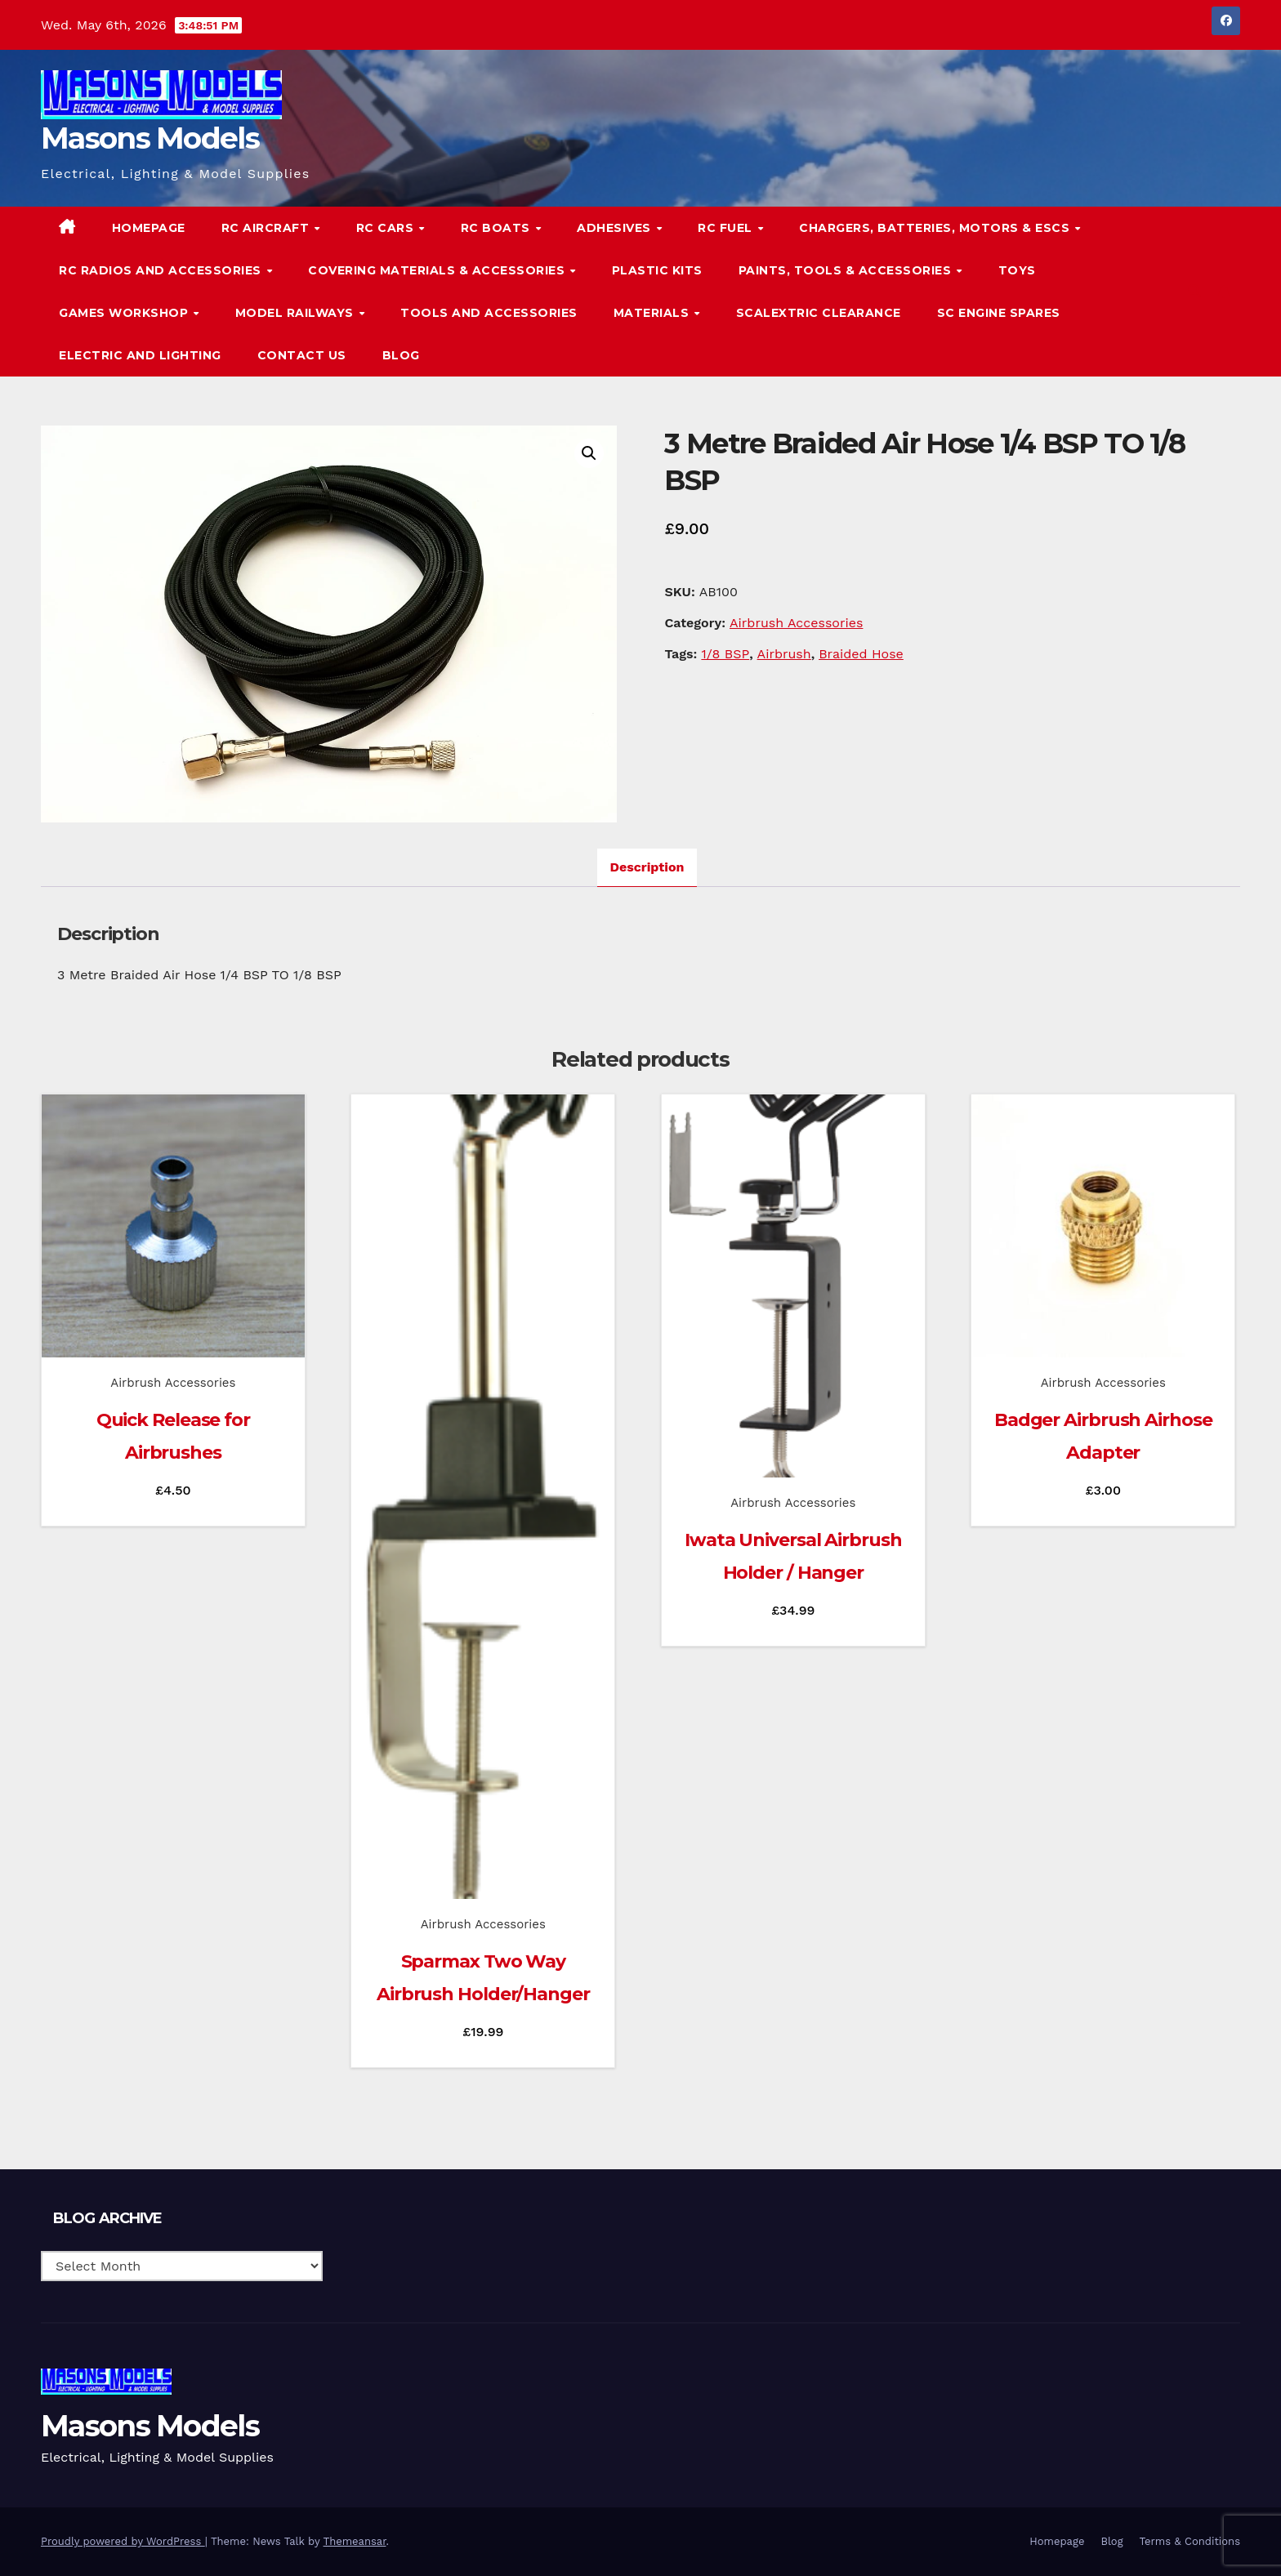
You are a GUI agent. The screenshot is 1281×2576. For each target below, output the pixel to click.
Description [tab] (647, 867)
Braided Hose (861, 654)
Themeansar (355, 2541)
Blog (401, 355)
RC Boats (497, 228)
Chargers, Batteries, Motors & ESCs (936, 228)
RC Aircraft (267, 228)
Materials (653, 312)
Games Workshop (125, 312)
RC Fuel (727, 228)
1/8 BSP (725, 654)
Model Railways (296, 312)
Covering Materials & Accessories (438, 270)
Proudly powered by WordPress (123, 2541)
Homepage (148, 228)
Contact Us (301, 355)
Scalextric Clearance (818, 312)
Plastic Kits (657, 270)
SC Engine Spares (998, 312)
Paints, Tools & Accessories (847, 270)
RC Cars (386, 228)
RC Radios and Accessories (162, 270)
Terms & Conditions (1190, 2541)
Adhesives (615, 228)
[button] (1194, 291)
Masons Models (150, 138)
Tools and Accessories (489, 312)
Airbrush (784, 654)
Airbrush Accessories (796, 623)
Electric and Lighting (140, 355)
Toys (1017, 270)
